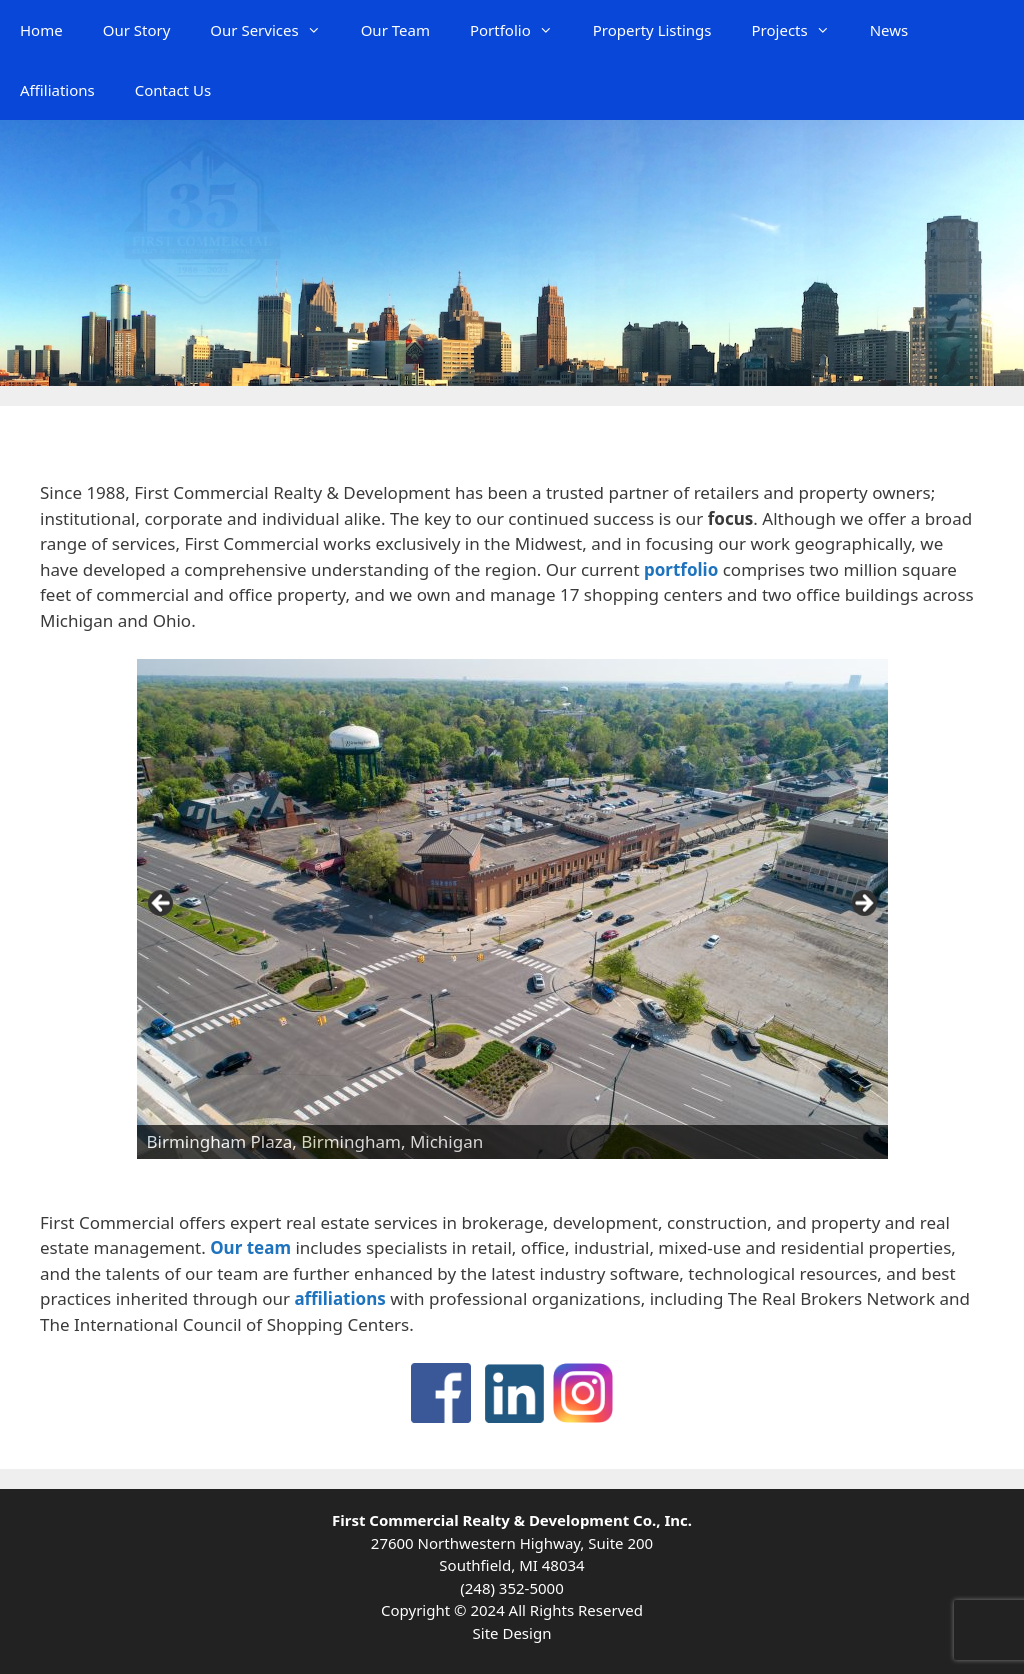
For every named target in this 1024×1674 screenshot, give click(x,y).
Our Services (275, 30)
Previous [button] (162, 904)
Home (41, 30)
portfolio (681, 569)
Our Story (137, 30)
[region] (512, 909)
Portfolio (521, 30)
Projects (801, 30)
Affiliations (57, 90)
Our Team (395, 30)
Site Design (512, 1633)
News (889, 30)
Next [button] (863, 904)
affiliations (339, 1298)
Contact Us (173, 90)
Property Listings (652, 30)
